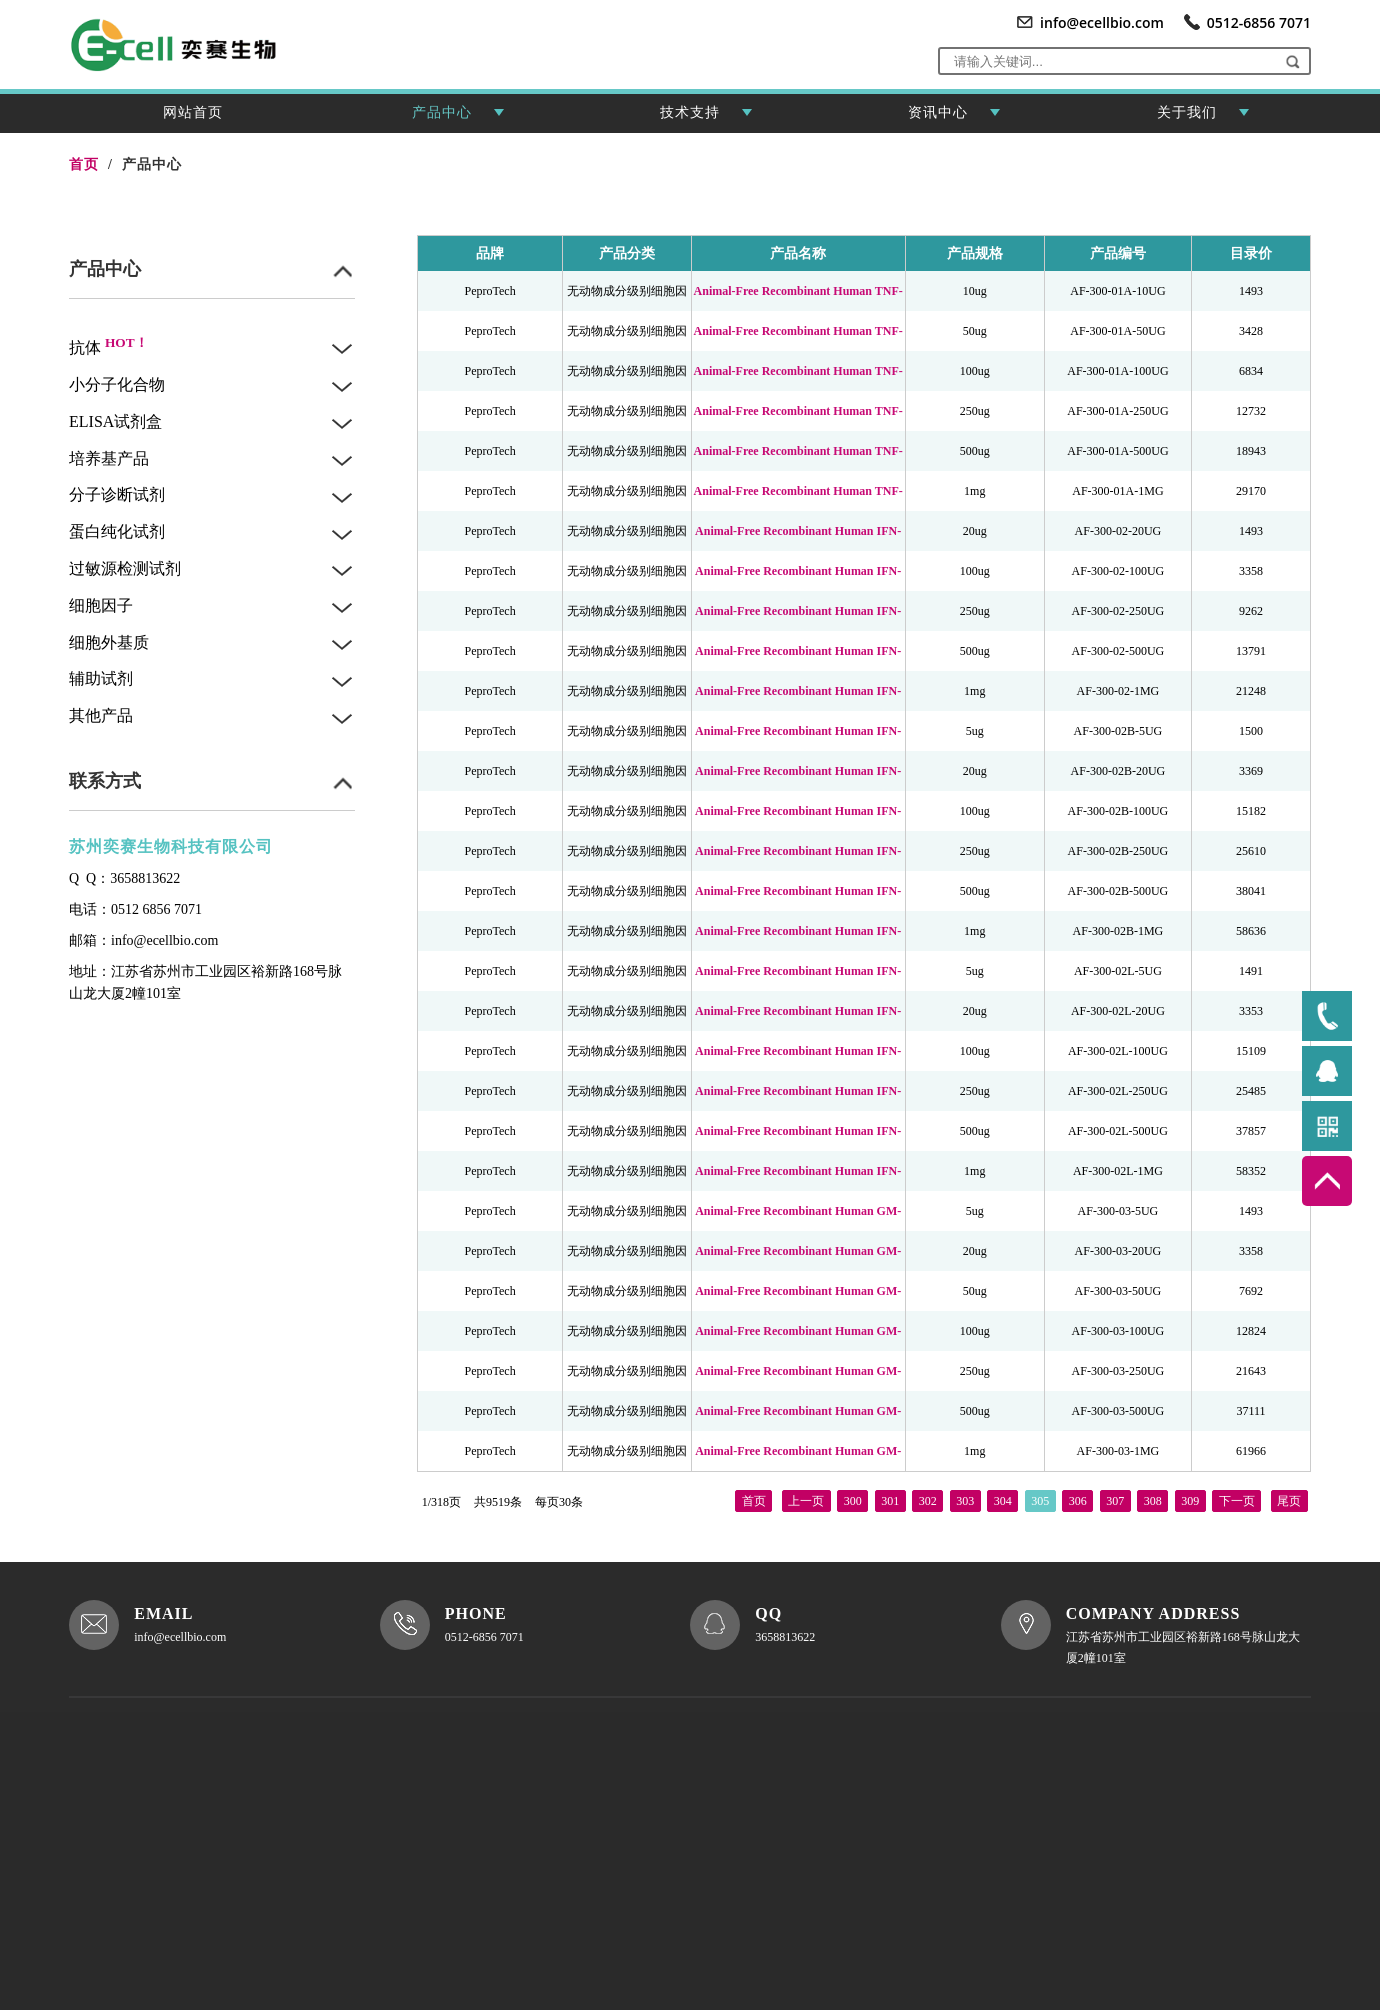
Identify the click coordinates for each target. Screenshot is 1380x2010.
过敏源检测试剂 (125, 568)
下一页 (1237, 1498)
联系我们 (590, 1893)
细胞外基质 (109, 642)
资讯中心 (954, 118)
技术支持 (706, 118)
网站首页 (193, 112)
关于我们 (1203, 118)
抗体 (108, 347)
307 (1115, 1498)
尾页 (1289, 1498)
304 (1003, 1498)
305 (1040, 1498)
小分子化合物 (117, 384)
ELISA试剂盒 (115, 421)
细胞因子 (101, 605)
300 (853, 1498)
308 (1153, 1498)
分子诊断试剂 (117, 494)
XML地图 (479, 1923)
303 (965, 1498)
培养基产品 (109, 458)
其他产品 (101, 715)
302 (928, 1498)
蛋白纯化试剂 (117, 531)
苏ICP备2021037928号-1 (179, 1888)
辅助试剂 (101, 678)
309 (1190, 1498)
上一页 (806, 1498)
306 (1078, 1498)
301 (890, 1498)
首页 (754, 1498)
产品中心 (458, 118)
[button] (1292, 61)
